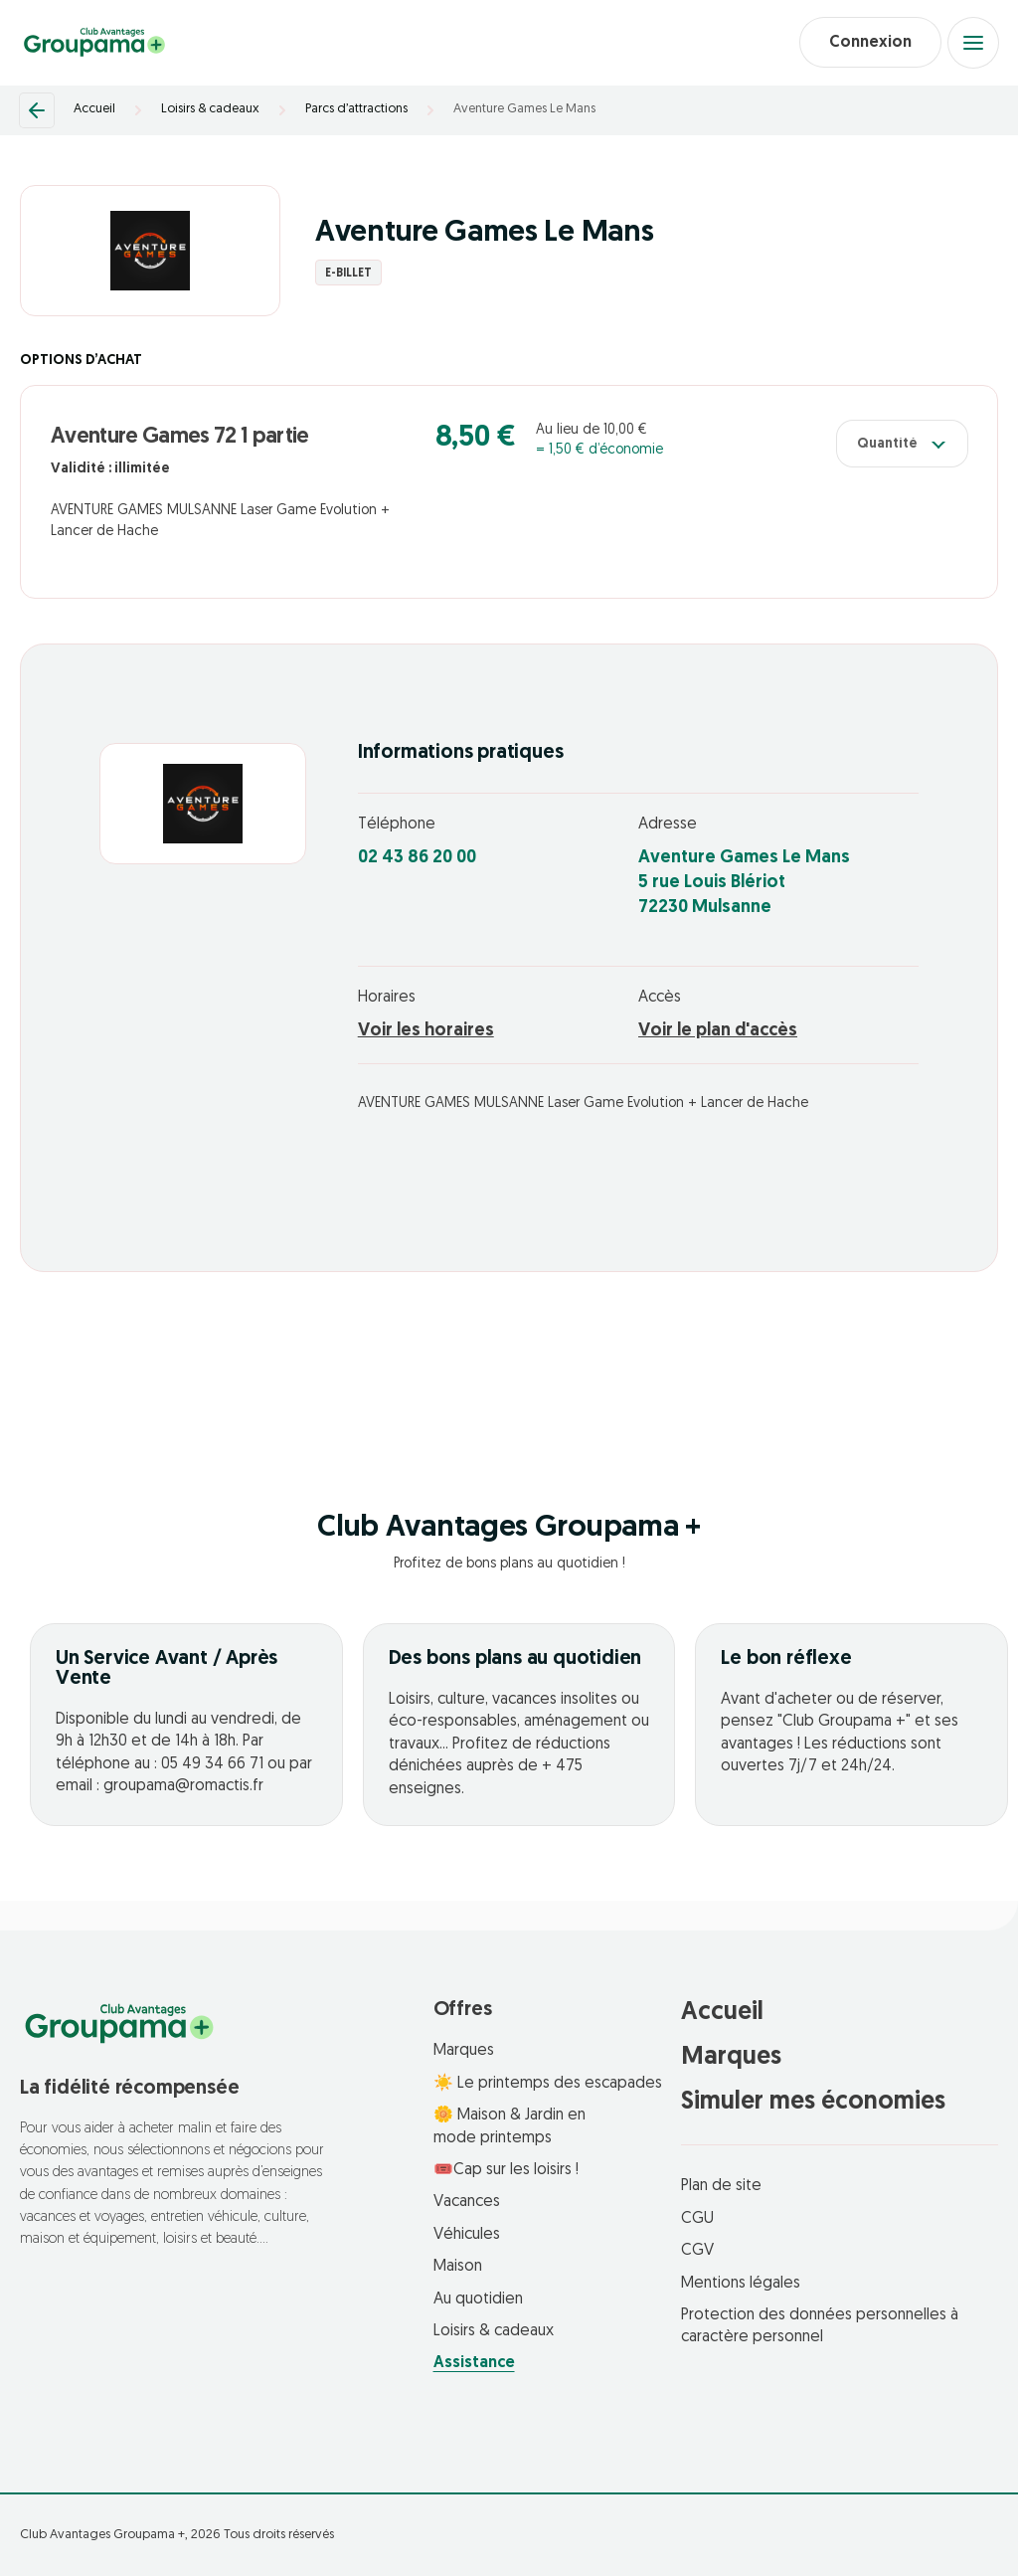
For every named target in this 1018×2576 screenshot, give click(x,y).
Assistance (474, 2364)
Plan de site (721, 2187)
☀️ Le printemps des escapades (547, 2084)
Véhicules (466, 2235)
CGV (697, 2252)
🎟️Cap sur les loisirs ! (506, 2170)
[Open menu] (973, 43)
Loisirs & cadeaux (210, 109)
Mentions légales (740, 2284)
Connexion (869, 43)
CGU (697, 2219)
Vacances (466, 2203)
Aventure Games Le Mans (524, 109)
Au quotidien (478, 2299)
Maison (457, 2268)
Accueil (94, 109)
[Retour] (37, 110)
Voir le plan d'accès (717, 1031)
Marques (463, 2052)
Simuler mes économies (813, 2103)
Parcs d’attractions (356, 109)
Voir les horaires (426, 1031)
